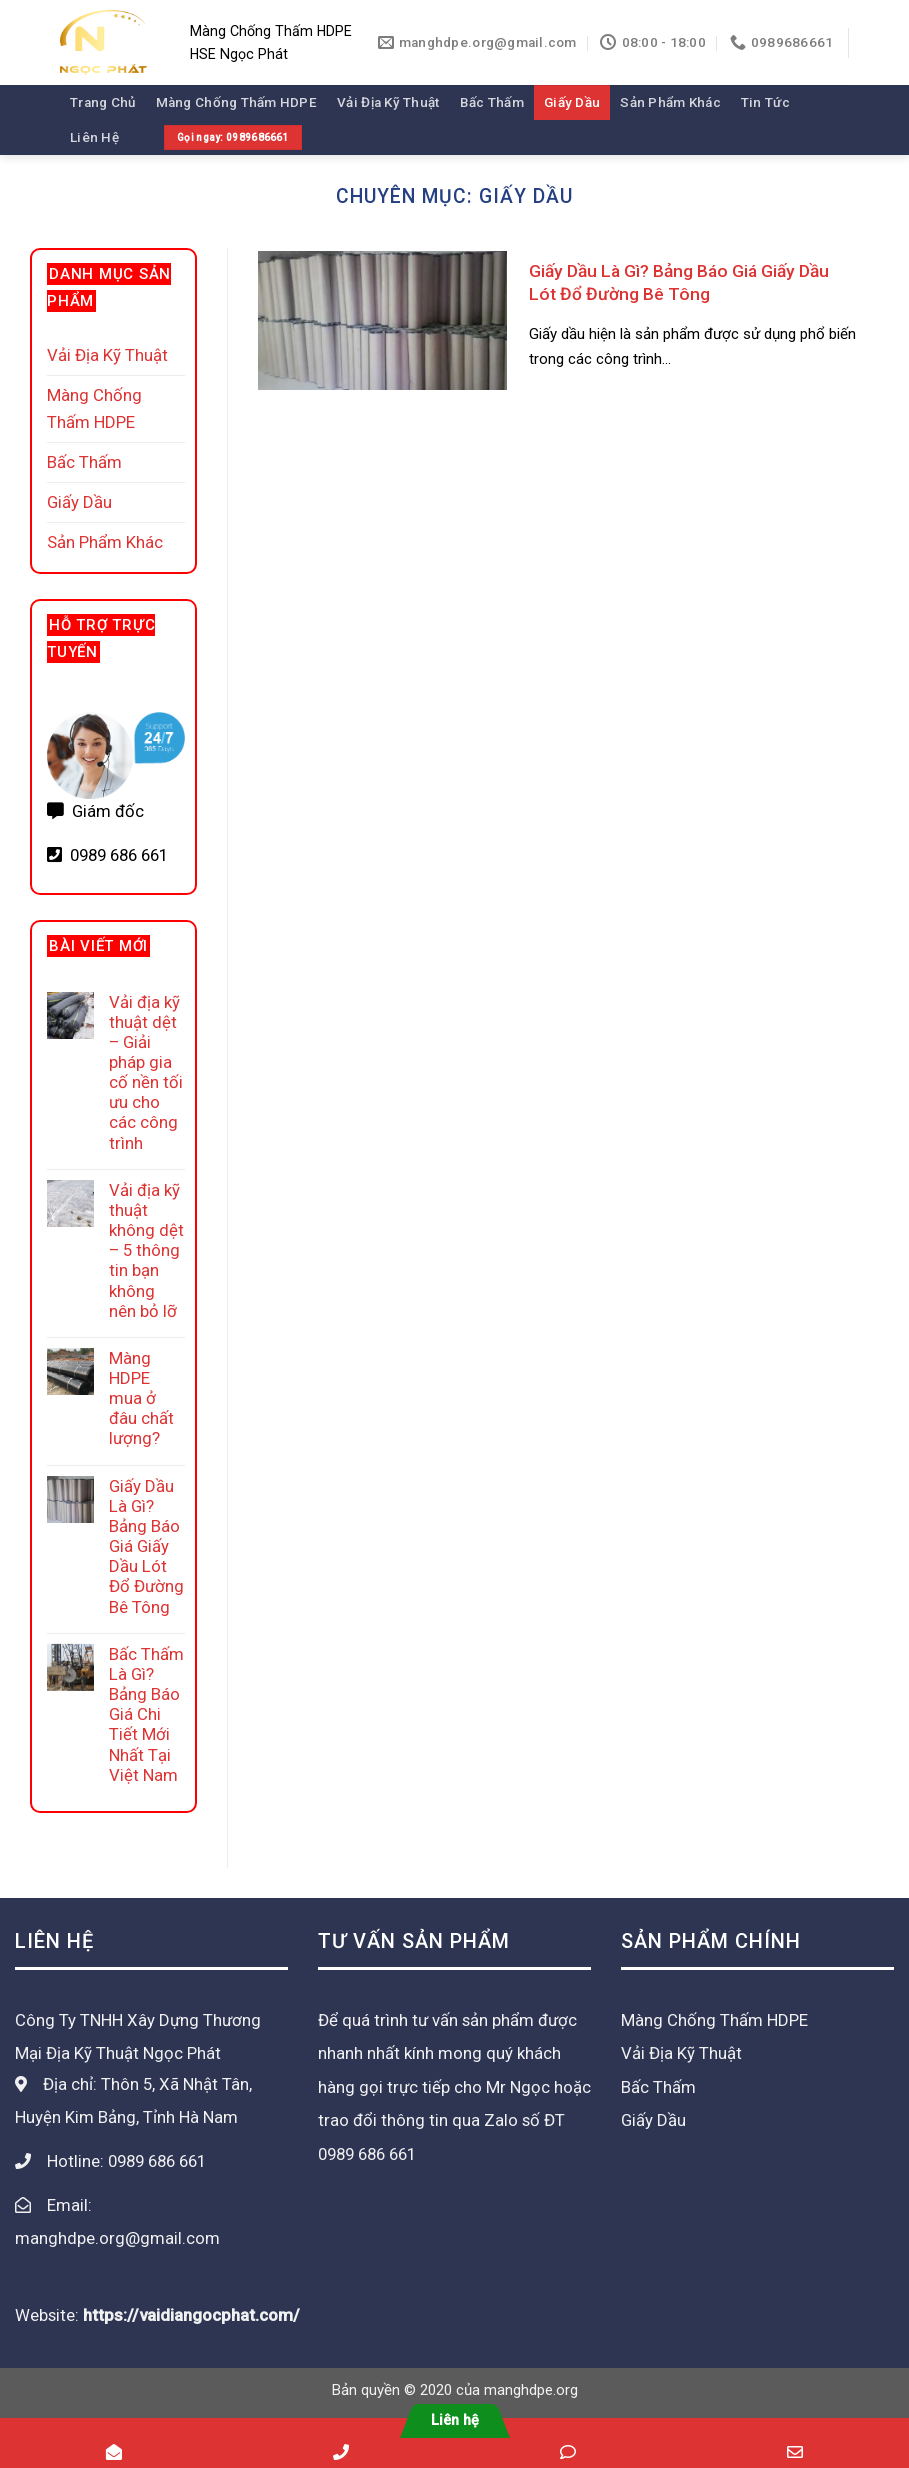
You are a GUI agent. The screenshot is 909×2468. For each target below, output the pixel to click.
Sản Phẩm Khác (670, 102)
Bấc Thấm (492, 102)
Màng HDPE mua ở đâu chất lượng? (141, 1398)
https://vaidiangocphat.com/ (191, 2315)
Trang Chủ (102, 102)
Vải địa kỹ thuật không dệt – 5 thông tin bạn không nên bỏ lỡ (146, 1250)
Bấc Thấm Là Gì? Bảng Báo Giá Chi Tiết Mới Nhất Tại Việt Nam (146, 1714)
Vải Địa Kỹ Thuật (388, 102)
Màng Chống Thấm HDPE (236, 102)
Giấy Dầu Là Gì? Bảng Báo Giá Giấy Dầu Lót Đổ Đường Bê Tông (146, 1546)
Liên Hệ (94, 137)
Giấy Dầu (572, 102)
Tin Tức (765, 102)
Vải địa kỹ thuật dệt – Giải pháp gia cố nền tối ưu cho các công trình (146, 1072)
